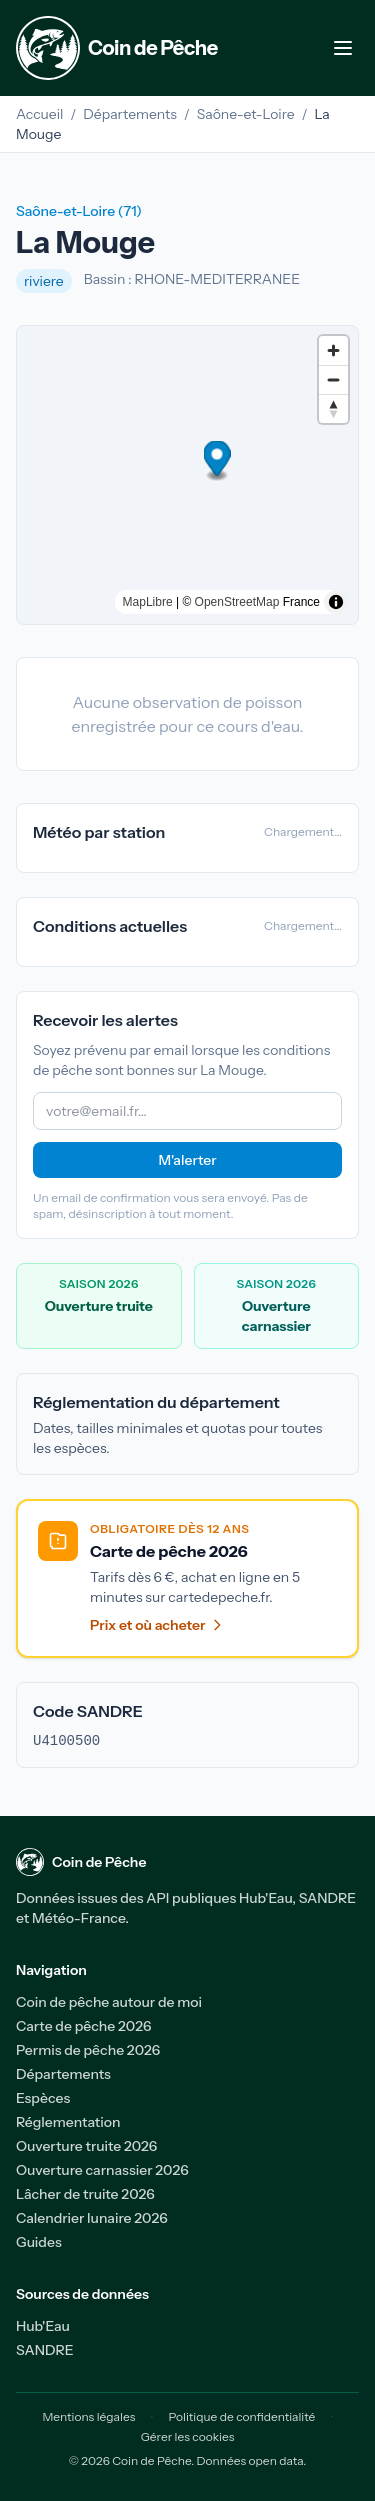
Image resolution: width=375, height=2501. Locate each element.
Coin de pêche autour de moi (109, 2002)
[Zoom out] (333, 379)
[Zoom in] (333, 350)
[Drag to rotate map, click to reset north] (333, 408)
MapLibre (148, 602)
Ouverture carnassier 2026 (102, 2170)
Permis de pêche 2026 (88, 2050)
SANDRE (45, 2350)
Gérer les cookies (188, 2436)
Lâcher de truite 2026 (85, 2194)
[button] (187, 461)
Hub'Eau (43, 2326)
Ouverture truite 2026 (86, 2146)
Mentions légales (88, 2416)
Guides (39, 2242)
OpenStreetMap (237, 602)
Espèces (43, 2098)
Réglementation (68, 2122)
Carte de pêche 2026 (84, 2026)
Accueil (39, 114)
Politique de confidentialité (242, 2416)
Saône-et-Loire (246, 114)
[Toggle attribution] (336, 602)
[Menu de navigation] (343, 48)
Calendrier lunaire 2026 (92, 2218)
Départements (130, 114)
